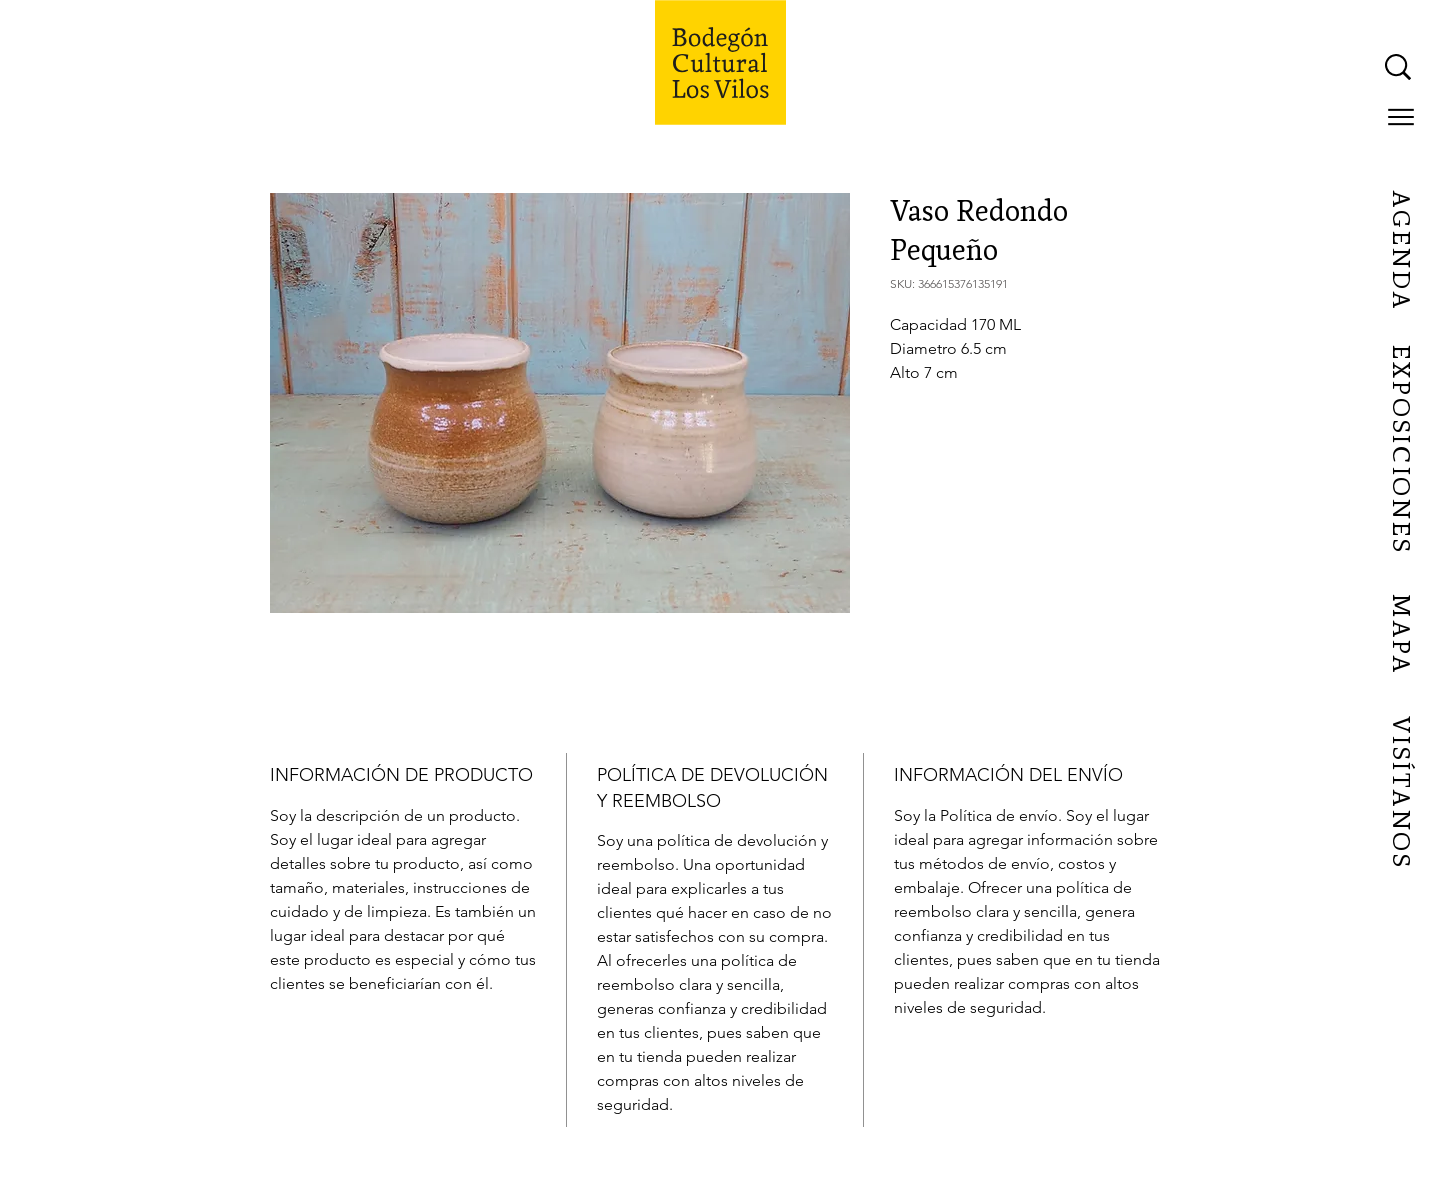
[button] (1401, 117)
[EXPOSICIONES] (1400, 450)
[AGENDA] (1400, 251)
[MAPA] (1400, 635)
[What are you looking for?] (1197, 67)
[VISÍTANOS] (1400, 793)
